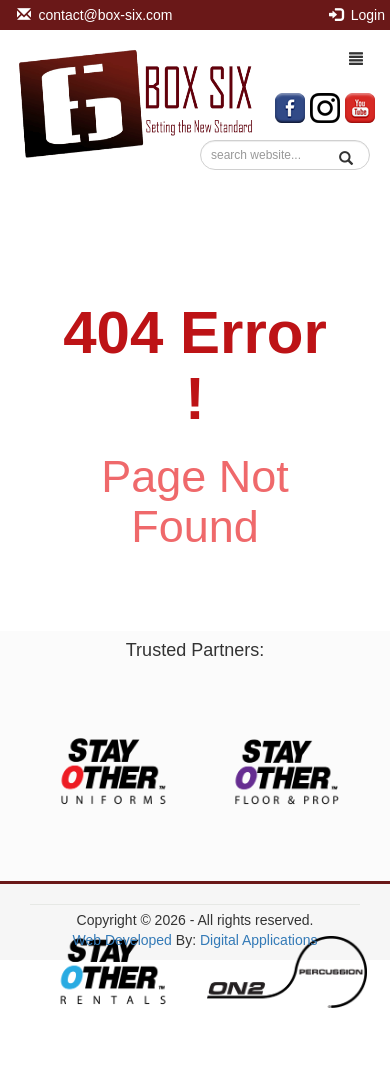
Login (357, 15)
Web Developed (122, 940)
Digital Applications (259, 940)
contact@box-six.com (95, 15)
